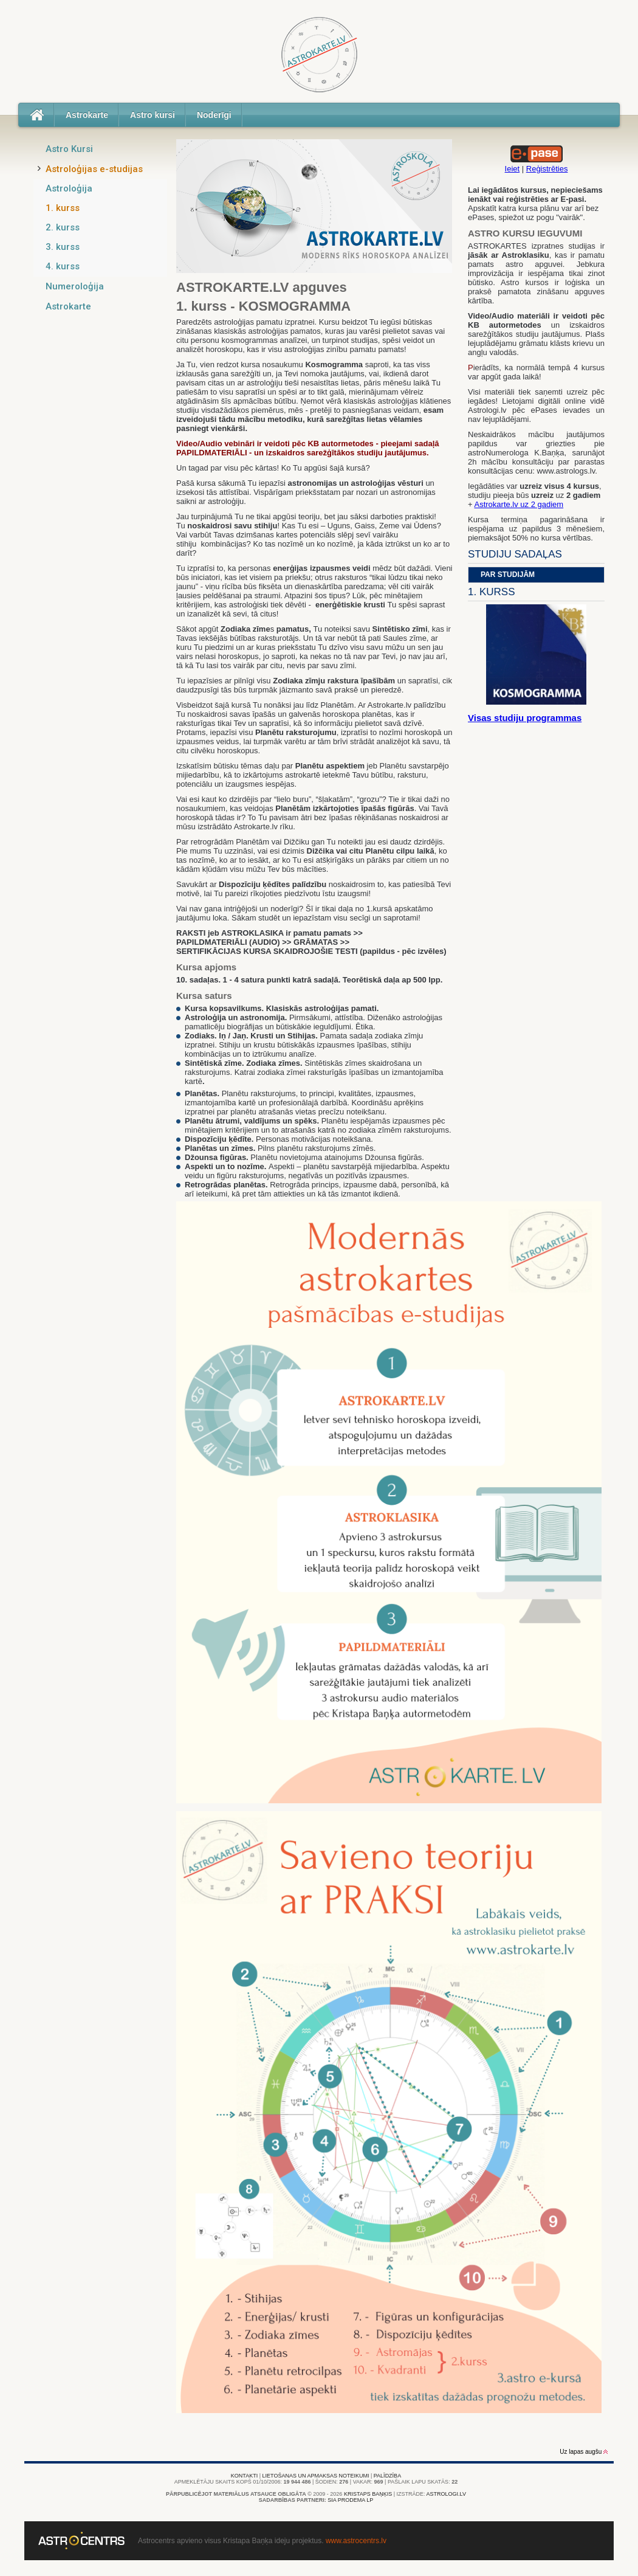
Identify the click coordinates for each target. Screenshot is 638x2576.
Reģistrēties (547, 168)
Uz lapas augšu (584, 2451)
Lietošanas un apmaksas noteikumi (315, 2476)
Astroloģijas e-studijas (94, 169)
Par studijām (508, 574)
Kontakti (244, 2476)
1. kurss (63, 207)
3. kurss (63, 246)
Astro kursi (152, 115)
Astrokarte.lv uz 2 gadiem (519, 504)
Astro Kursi (69, 148)
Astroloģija (69, 188)
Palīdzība (387, 2476)
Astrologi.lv (446, 2494)
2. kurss (63, 227)
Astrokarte (87, 115)
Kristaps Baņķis (368, 2494)
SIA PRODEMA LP (350, 2500)
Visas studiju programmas (524, 718)
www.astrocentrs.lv (356, 2540)
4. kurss (63, 266)
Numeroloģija (75, 286)
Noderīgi (214, 115)
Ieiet (512, 168)
